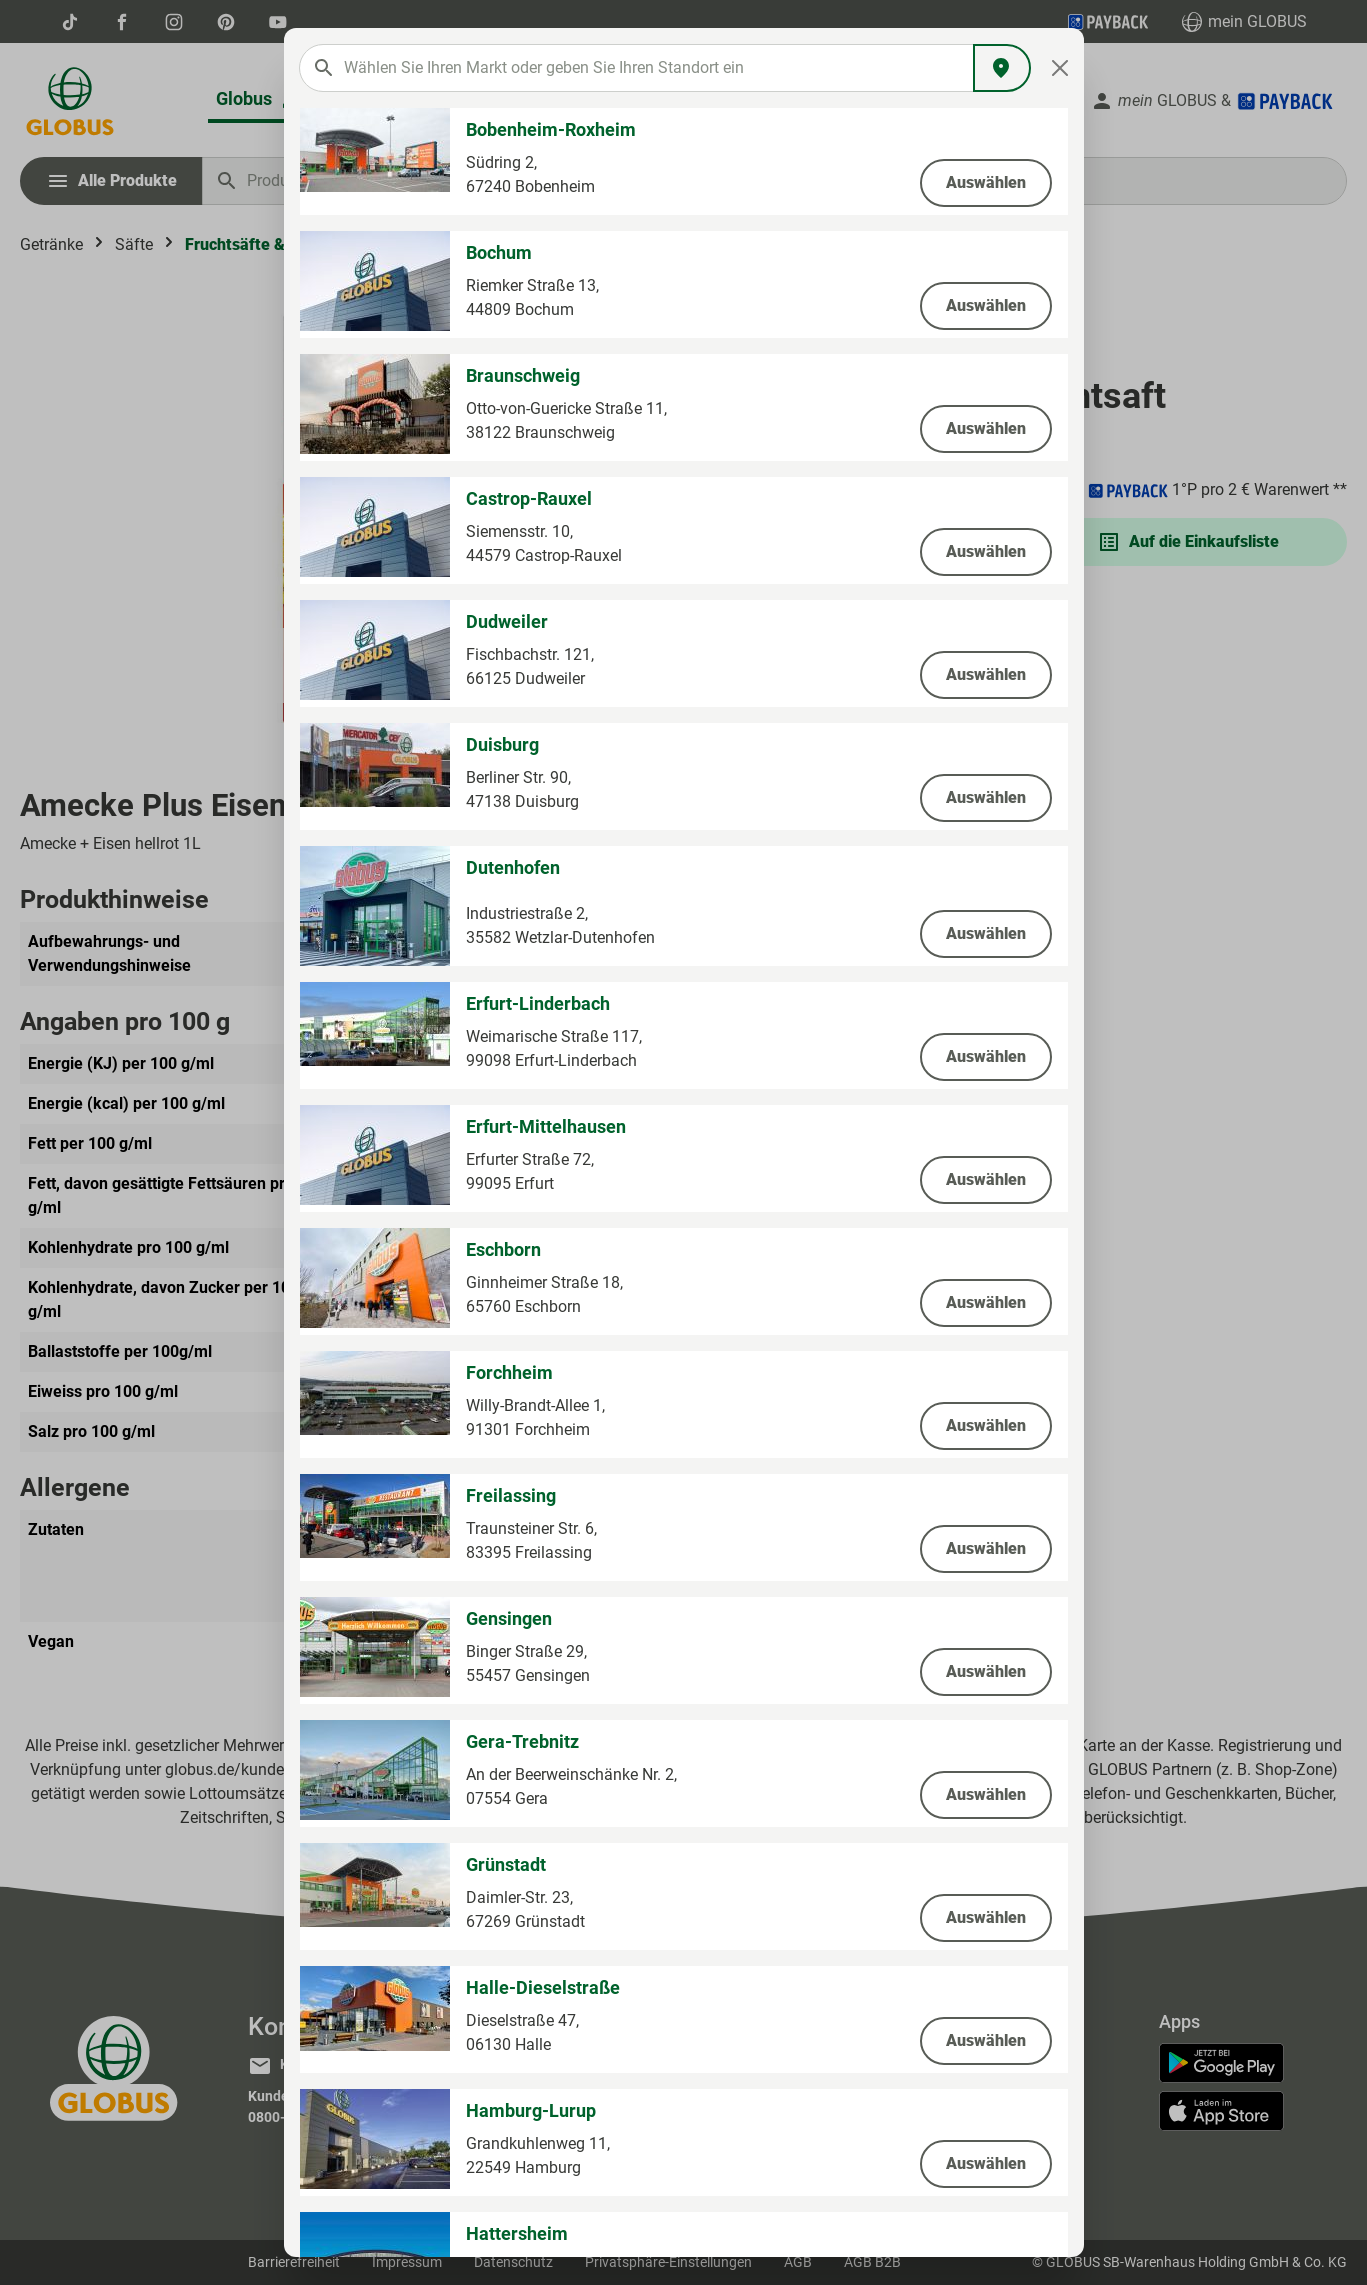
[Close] (1059, 68)
